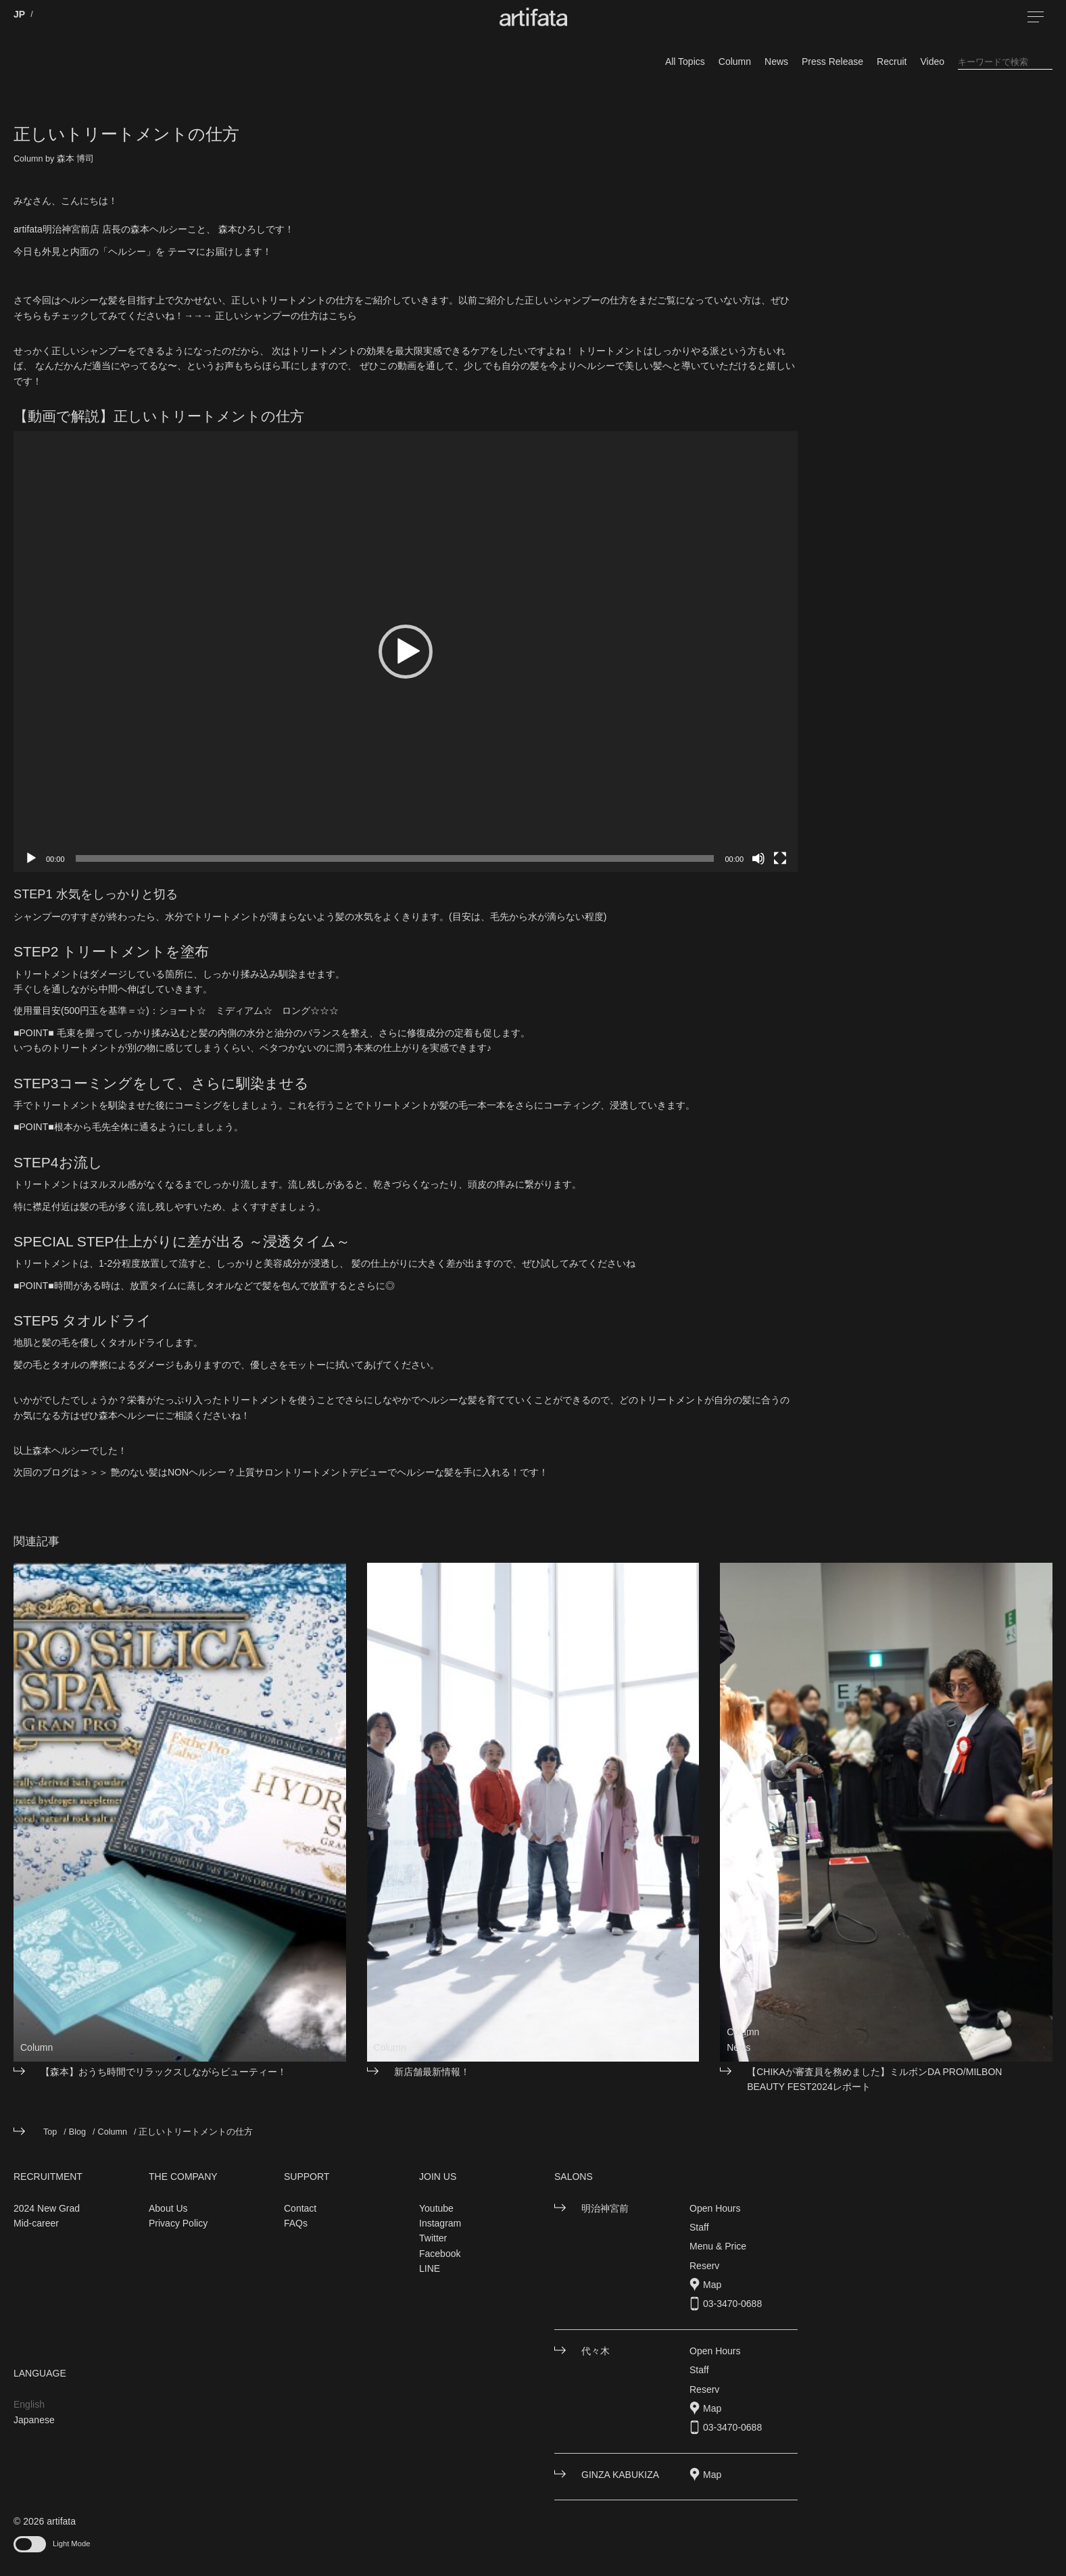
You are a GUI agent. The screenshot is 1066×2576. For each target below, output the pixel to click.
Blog (77, 2132)
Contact (300, 2208)
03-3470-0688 (732, 2303)
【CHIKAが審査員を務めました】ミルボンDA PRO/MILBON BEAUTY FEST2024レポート (874, 2079)
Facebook (439, 2253)
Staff (699, 2227)
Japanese (34, 2419)
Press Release (832, 61)
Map (712, 2284)
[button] (406, 652)
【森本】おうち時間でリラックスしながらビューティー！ (164, 2071)
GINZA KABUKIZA (620, 2474)
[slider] (395, 858)
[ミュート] (758, 858)
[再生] (31, 858)
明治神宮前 (605, 2208)
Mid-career (36, 2223)
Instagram (440, 2223)
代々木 (595, 2351)
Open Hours (714, 2208)
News (776, 61)
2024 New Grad (47, 2208)
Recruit (891, 61)
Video (932, 61)
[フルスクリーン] (780, 858)
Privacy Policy (178, 2223)
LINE (429, 2268)
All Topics (685, 61)
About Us (168, 2208)
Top (50, 2132)
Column (735, 61)
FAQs (296, 2223)
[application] (406, 652)
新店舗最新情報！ (432, 2071)
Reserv (704, 2265)
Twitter (433, 2238)
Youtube (436, 2208)
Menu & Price (717, 2246)
